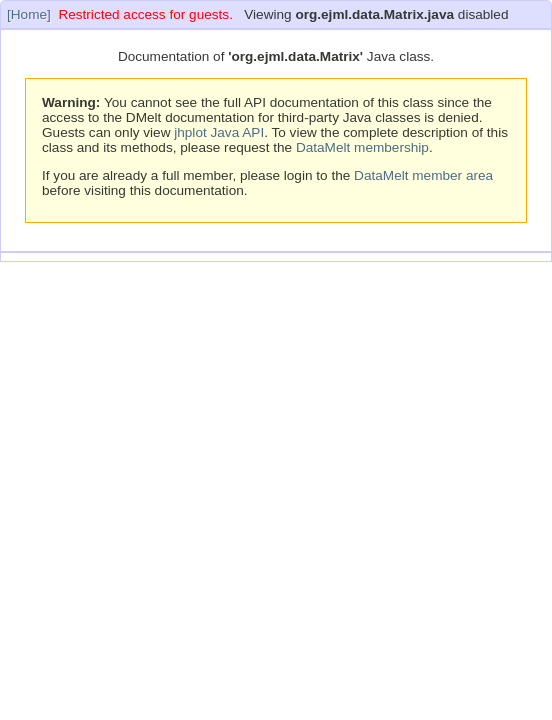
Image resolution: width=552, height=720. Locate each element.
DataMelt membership (362, 147)
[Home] (29, 14)
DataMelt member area (423, 175)
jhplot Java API (219, 132)
